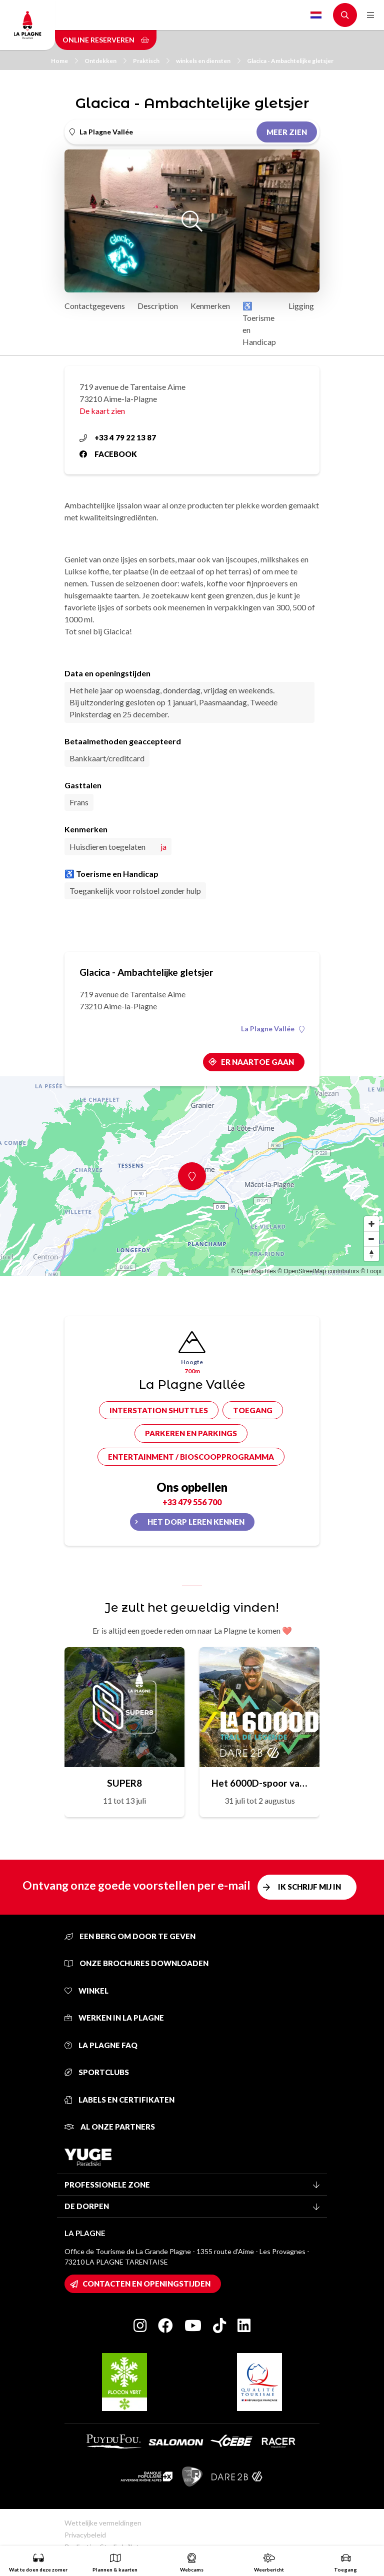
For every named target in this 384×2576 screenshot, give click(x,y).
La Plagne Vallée (272, 1029)
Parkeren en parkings (191, 1433)
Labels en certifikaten (119, 2099)
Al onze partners (109, 2126)
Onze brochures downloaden (136, 1963)
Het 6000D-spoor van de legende (260, 1783)
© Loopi (371, 1271)
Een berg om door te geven (130, 1936)
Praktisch (151, 60)
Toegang (252, 1410)
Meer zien (286, 131)
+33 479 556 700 (192, 1502)
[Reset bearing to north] (371, 1253)
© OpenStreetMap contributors (318, 1271)
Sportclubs (96, 2072)
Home (64, 60)
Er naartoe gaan (257, 1061)
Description (158, 305)
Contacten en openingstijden (146, 2283)
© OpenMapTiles (253, 1271)
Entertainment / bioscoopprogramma (191, 1456)
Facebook (108, 453)
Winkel (86, 1990)
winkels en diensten (208, 60)
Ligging (301, 305)
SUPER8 (124, 1783)
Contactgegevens (94, 305)
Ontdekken (105, 60)
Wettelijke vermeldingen (103, 2523)
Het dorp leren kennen (196, 1521)
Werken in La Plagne (114, 2017)
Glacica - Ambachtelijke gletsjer (290, 60)
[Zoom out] (371, 1238)
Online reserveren (105, 39)
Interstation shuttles (159, 1410)
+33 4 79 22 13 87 (118, 437)
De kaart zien (102, 410)
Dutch (316, 14)
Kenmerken (210, 305)
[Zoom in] (371, 1223)
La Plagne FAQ (101, 2045)
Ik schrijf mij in (309, 1886)
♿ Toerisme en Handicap (259, 323)
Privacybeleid (85, 2535)
